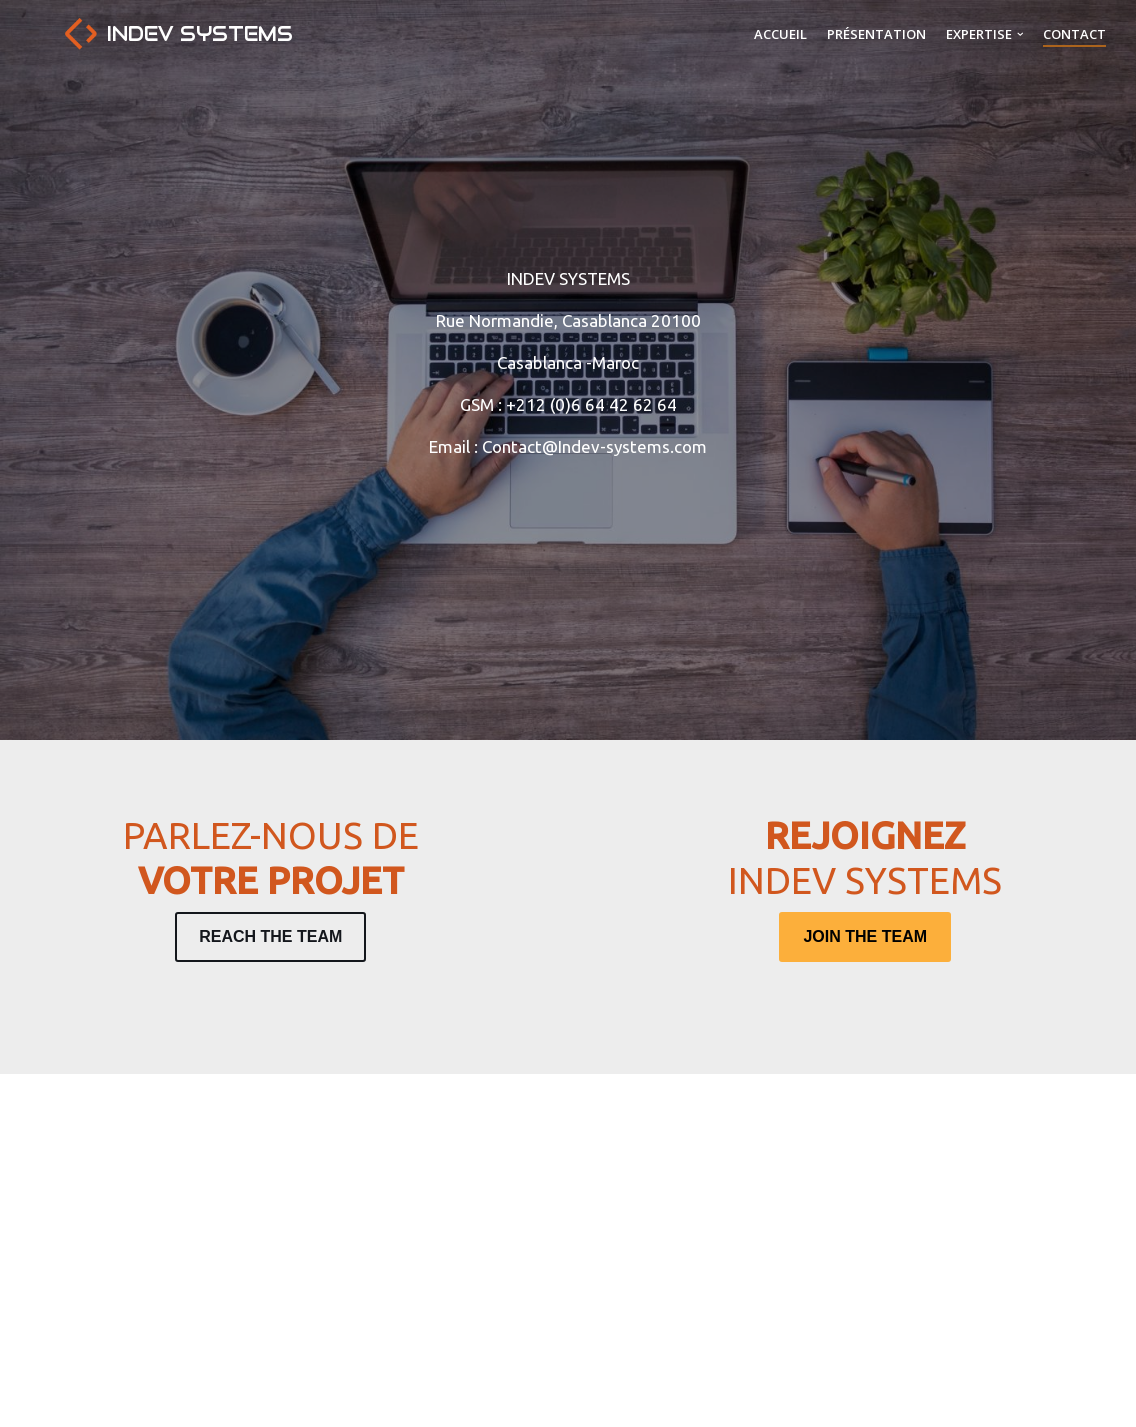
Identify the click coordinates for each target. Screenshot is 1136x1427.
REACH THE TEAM (270, 936)
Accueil (780, 34)
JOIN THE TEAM (865, 936)
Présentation (876, 34)
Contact (1074, 34)
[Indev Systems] (179, 34)
